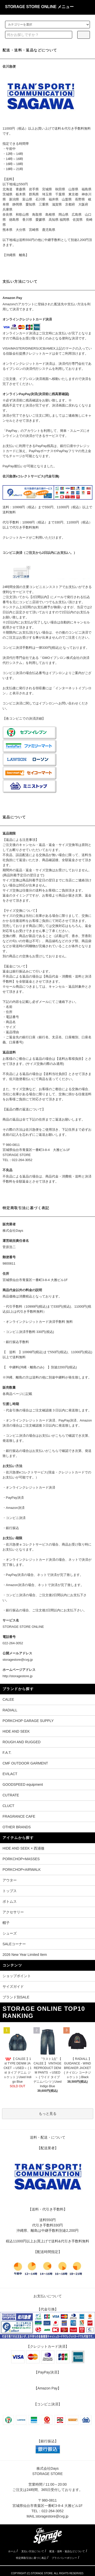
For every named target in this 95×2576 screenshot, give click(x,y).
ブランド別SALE (16, 1997)
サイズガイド (13, 1986)
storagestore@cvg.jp (18, 1659)
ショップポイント (17, 1976)
